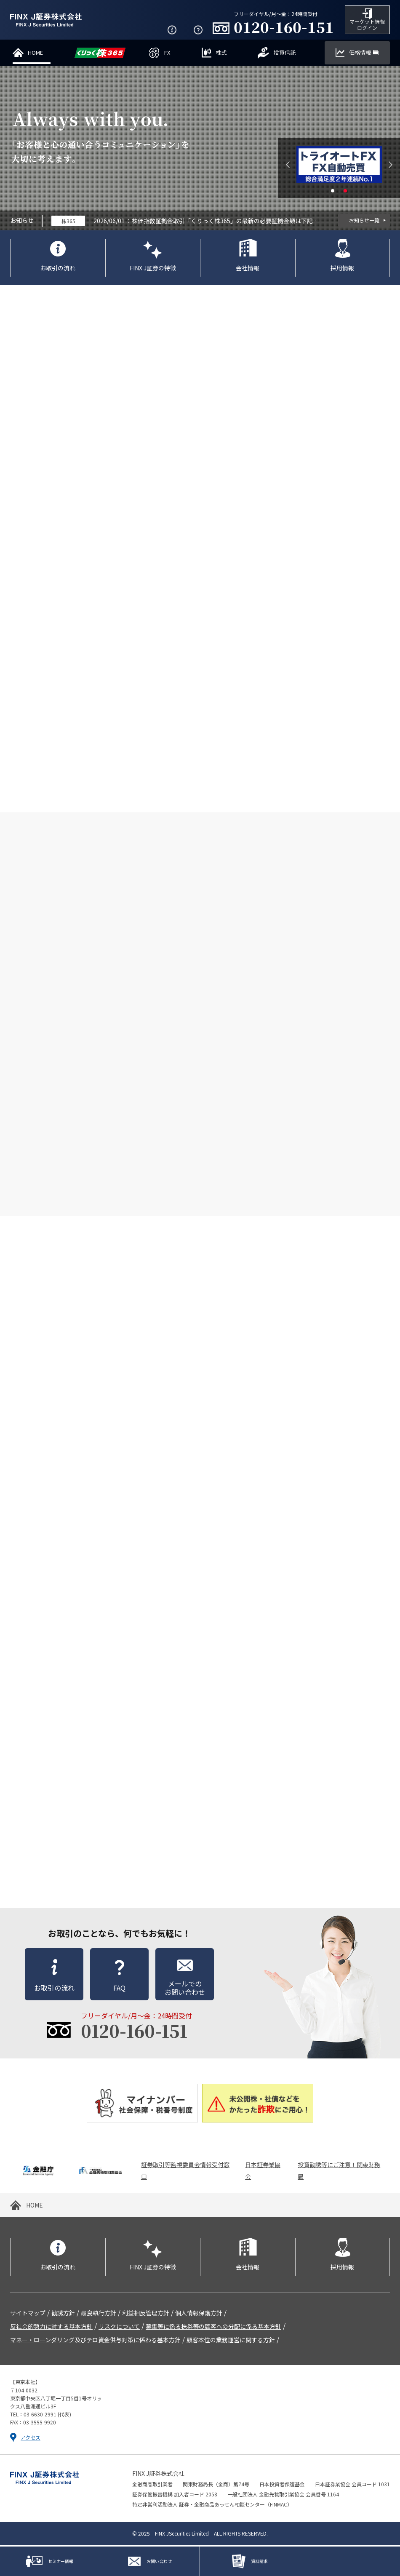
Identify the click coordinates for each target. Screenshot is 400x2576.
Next (390, 166)
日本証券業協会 (262, 2172)
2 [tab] (345, 192)
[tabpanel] (339, 166)
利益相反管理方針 (145, 2314)
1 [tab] (332, 192)
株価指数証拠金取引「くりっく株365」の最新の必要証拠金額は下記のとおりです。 (227, 222)
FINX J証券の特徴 (153, 269)
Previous (288, 166)
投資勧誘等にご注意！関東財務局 (339, 2172)
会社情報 (247, 269)
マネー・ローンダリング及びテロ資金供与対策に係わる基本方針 (95, 2341)
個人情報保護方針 (198, 2314)
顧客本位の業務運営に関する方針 (231, 2341)
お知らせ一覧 (364, 221)
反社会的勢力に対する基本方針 (51, 2328)
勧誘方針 (63, 2314)
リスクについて (119, 2328)
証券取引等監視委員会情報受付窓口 (185, 2172)
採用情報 (342, 269)
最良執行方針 (98, 2314)
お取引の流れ (57, 269)
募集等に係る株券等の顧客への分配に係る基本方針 (213, 2328)
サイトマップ (27, 2314)
